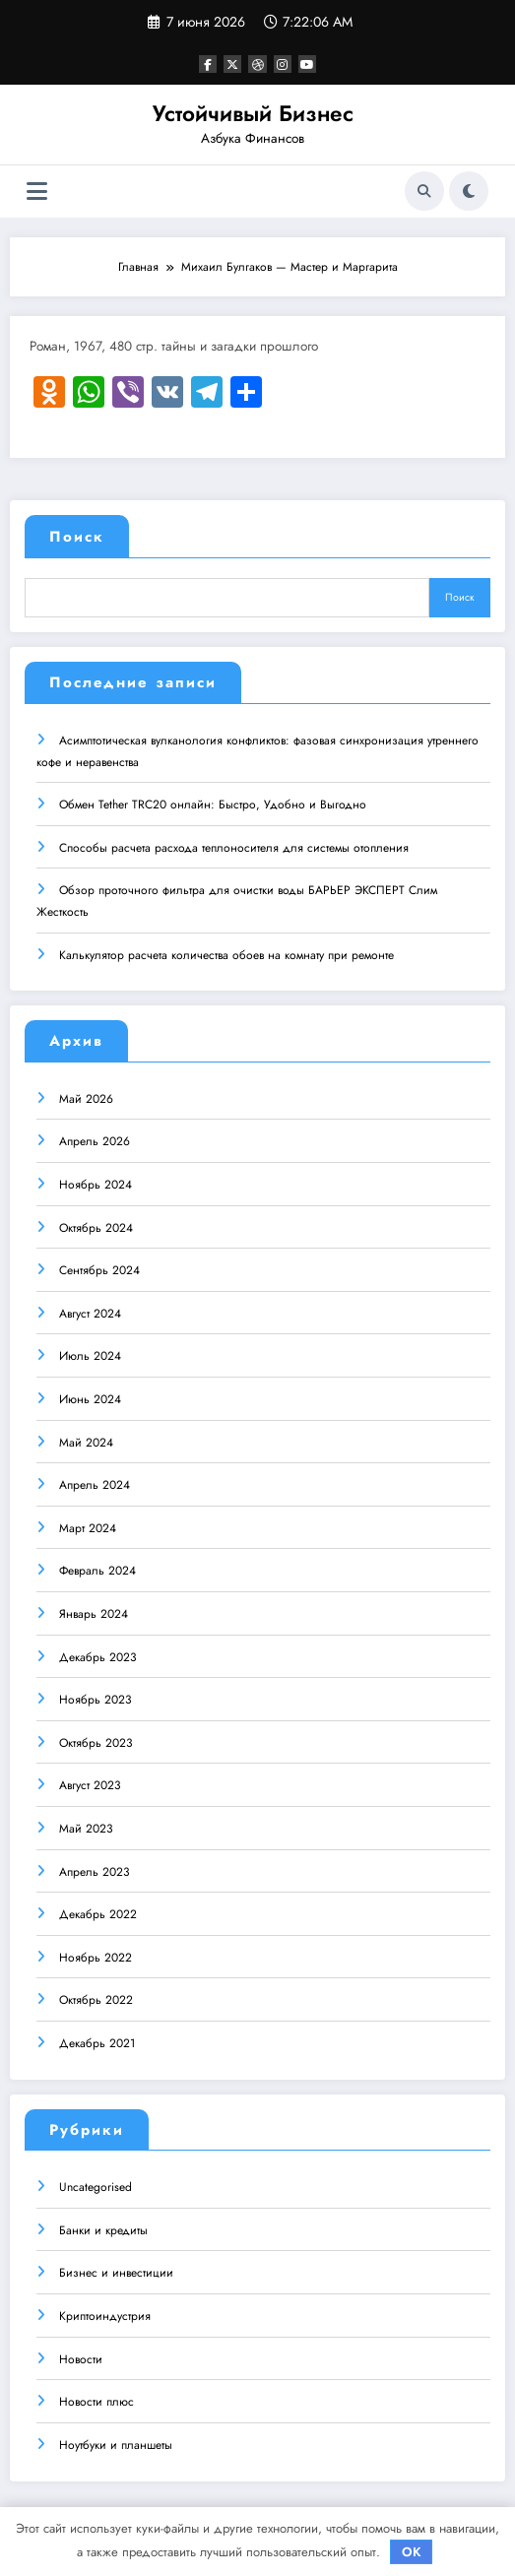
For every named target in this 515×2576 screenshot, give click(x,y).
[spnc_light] (468, 191)
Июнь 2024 (90, 1398)
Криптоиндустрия (105, 2315)
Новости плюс (96, 2401)
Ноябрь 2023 (95, 1698)
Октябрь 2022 (96, 1999)
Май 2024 (86, 1441)
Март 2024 (87, 1527)
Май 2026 (86, 1098)
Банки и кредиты (103, 2229)
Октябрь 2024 (96, 1227)
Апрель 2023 (94, 1871)
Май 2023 (86, 1827)
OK (411, 2552)
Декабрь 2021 (97, 2042)
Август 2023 (90, 1784)
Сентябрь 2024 (99, 1269)
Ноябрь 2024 (95, 1183)
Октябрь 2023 (96, 1742)
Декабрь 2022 (98, 1913)
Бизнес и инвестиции (116, 2272)
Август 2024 (90, 1312)
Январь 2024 (93, 1613)
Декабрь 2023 (98, 1656)
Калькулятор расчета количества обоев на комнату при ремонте (226, 954)
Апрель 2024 (94, 1484)
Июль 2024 (90, 1355)
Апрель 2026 (94, 1140)
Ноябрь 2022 (95, 1956)
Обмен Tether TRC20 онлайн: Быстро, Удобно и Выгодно (212, 803)
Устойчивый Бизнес (253, 113)
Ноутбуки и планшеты (115, 2444)
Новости (80, 2358)
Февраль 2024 (97, 1569)
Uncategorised (95, 2186)
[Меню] (37, 191)
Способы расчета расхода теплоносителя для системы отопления (234, 847)
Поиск (76, 536)
